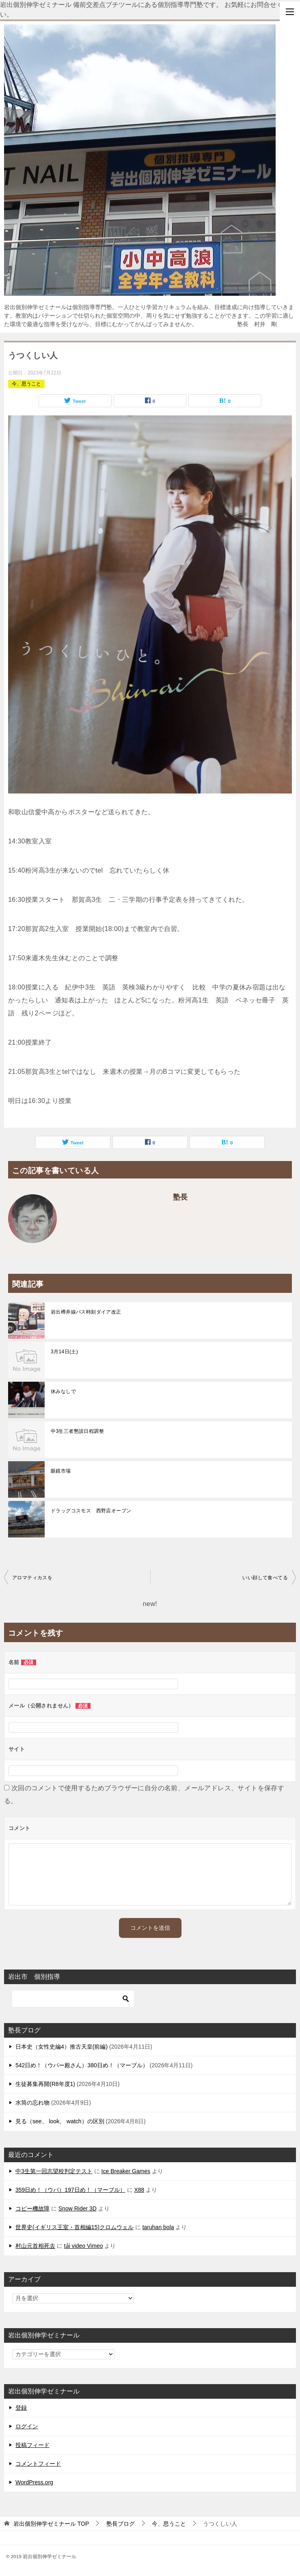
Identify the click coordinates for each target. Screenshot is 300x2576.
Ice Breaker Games (126, 2171)
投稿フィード (32, 2445)
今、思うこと (26, 384)
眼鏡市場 (61, 1471)
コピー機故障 (32, 2208)
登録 (21, 2407)
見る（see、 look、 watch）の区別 (59, 2121)
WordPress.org (34, 2482)
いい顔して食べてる (265, 1577)
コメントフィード (38, 2463)
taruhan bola (158, 2227)
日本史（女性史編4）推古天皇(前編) (61, 2046)
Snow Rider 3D (77, 2208)
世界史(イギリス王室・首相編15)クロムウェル (74, 2227)
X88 (139, 2190)
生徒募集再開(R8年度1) (45, 2084)
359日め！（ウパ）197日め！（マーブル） (70, 2190)
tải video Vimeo (83, 2246)
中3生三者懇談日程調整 (77, 1431)
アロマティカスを (32, 1577)
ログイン (26, 2426)
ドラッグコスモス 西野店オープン (91, 1511)
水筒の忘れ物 (32, 2102)
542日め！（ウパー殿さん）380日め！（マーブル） (81, 2065)
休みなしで (63, 1391)
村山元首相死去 (35, 2246)
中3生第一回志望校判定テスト (54, 2171)
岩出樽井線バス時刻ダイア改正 (86, 1312)
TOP (51, 2523)
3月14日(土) (64, 1352)
